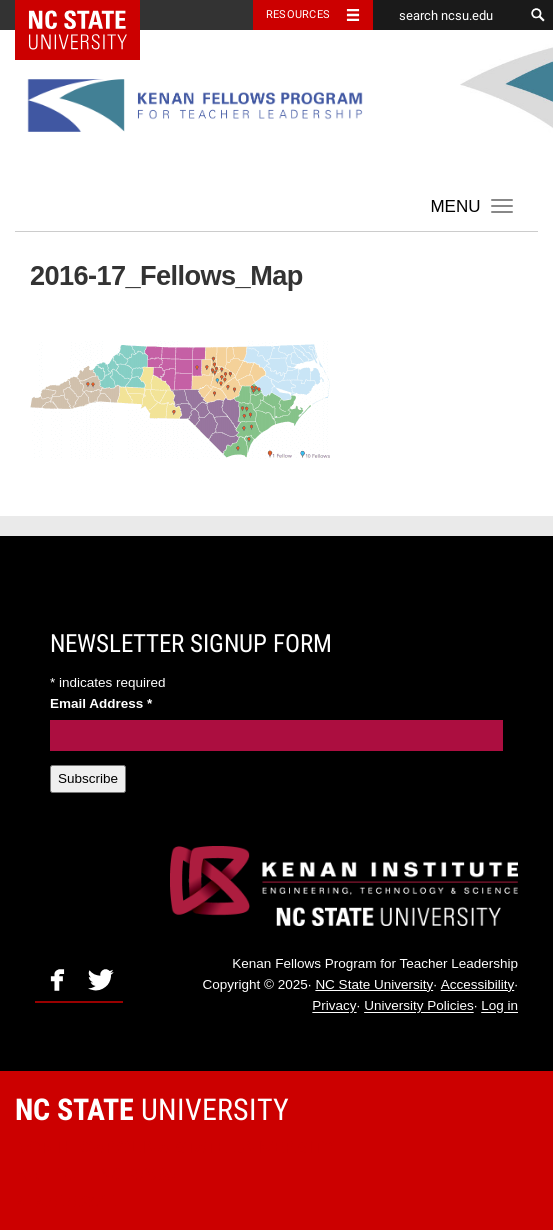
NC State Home (90, 15)
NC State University (374, 984)
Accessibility (478, 984)
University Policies (419, 1006)
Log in (499, 1006)
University (152, 1109)
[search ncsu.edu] (448, 15)
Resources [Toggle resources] (298, 14)
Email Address (101, 703)
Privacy (334, 1006)
